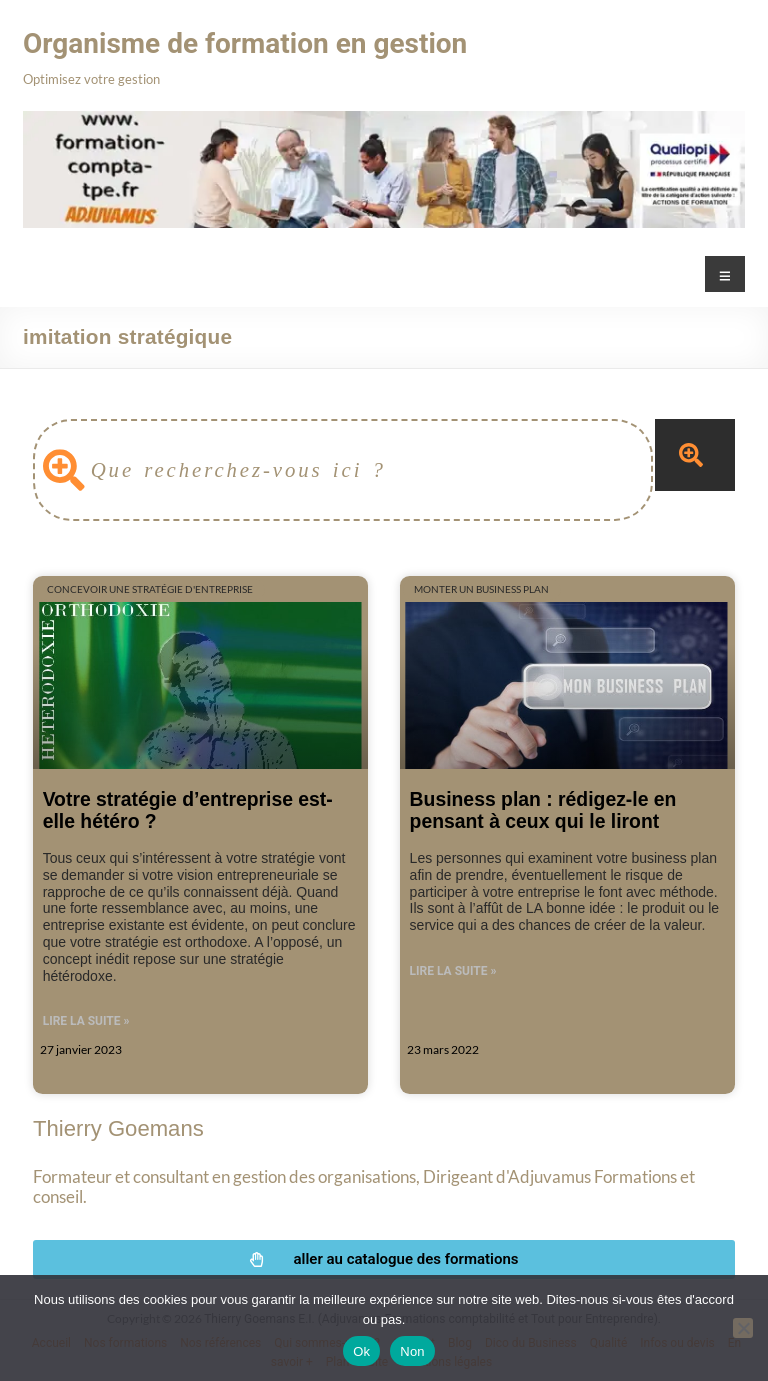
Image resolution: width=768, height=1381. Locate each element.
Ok (361, 1351)
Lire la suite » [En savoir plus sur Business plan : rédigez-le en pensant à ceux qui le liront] (453, 971)
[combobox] (343, 470)
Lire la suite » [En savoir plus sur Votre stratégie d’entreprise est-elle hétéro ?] (86, 1021)
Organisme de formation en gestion (245, 43)
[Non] (743, 1328)
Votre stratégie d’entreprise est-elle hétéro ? (188, 809)
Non (412, 1351)
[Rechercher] (695, 455)
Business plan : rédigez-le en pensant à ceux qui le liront (543, 809)
